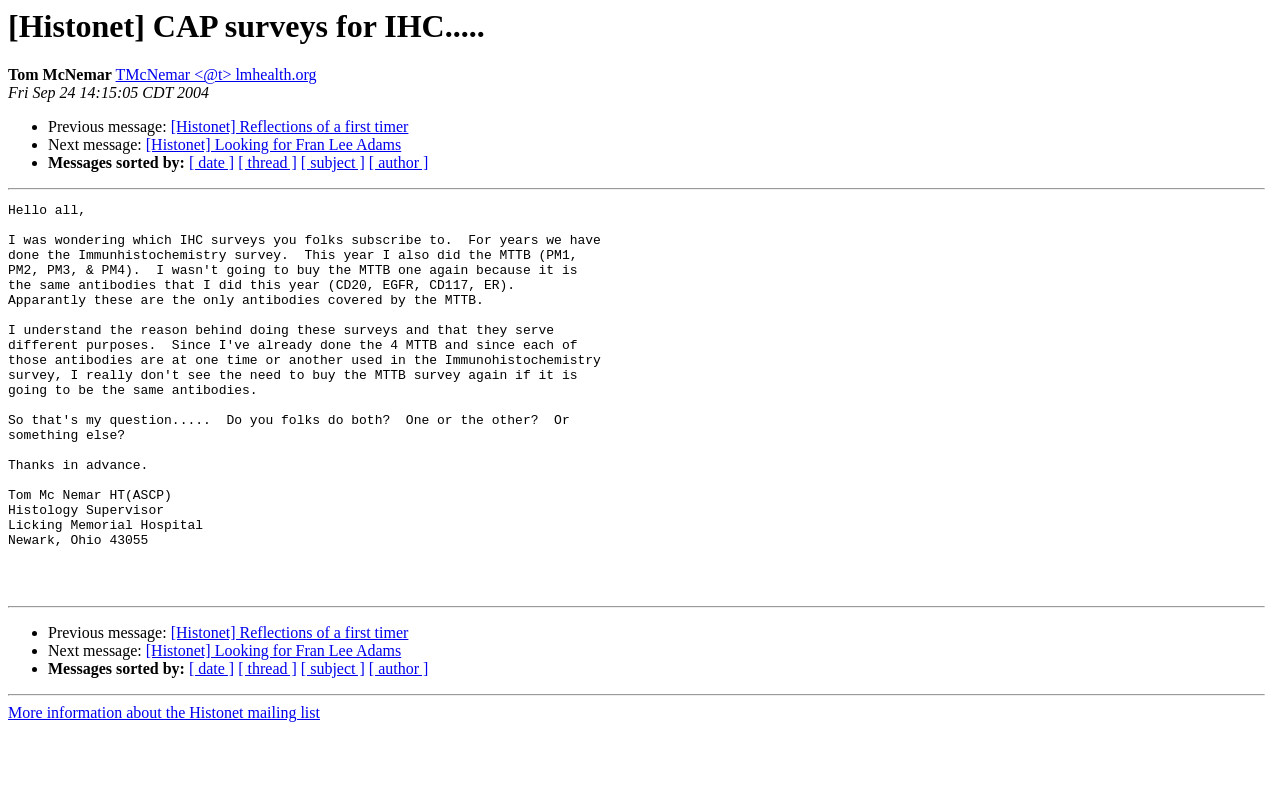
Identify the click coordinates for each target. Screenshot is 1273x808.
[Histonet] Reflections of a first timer (290, 126)
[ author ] (399, 162)
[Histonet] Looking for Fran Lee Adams (274, 144)
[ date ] (211, 162)
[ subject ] (333, 162)
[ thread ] (267, 162)
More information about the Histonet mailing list (164, 790)
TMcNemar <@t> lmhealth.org (216, 74)
